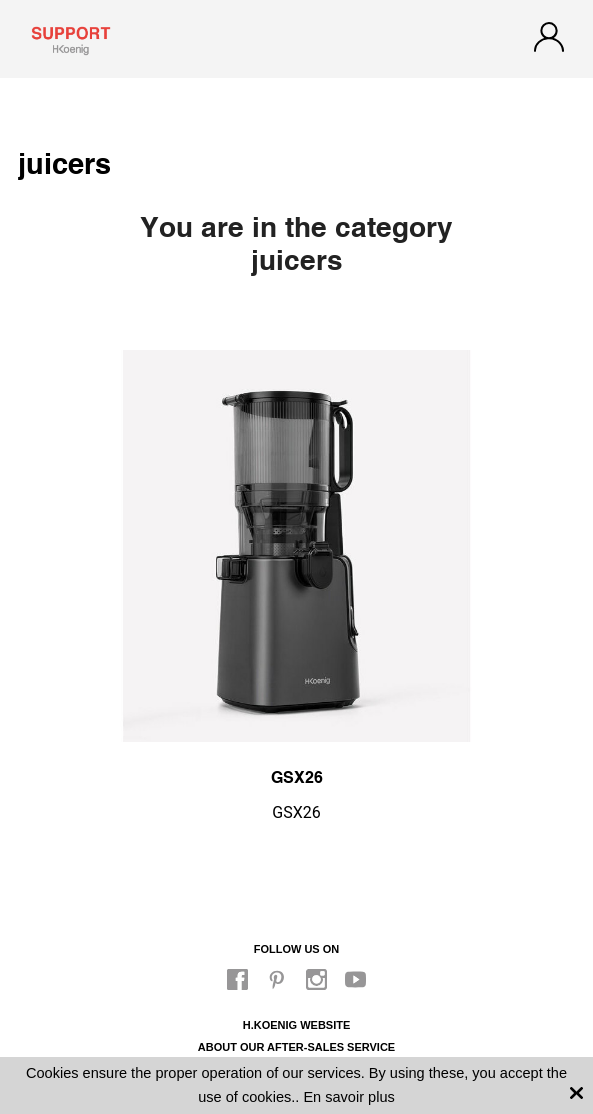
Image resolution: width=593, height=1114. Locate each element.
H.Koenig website (297, 1025)
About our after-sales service (296, 1047)
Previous (63, 533)
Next (530, 533)
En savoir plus (348, 1097)
